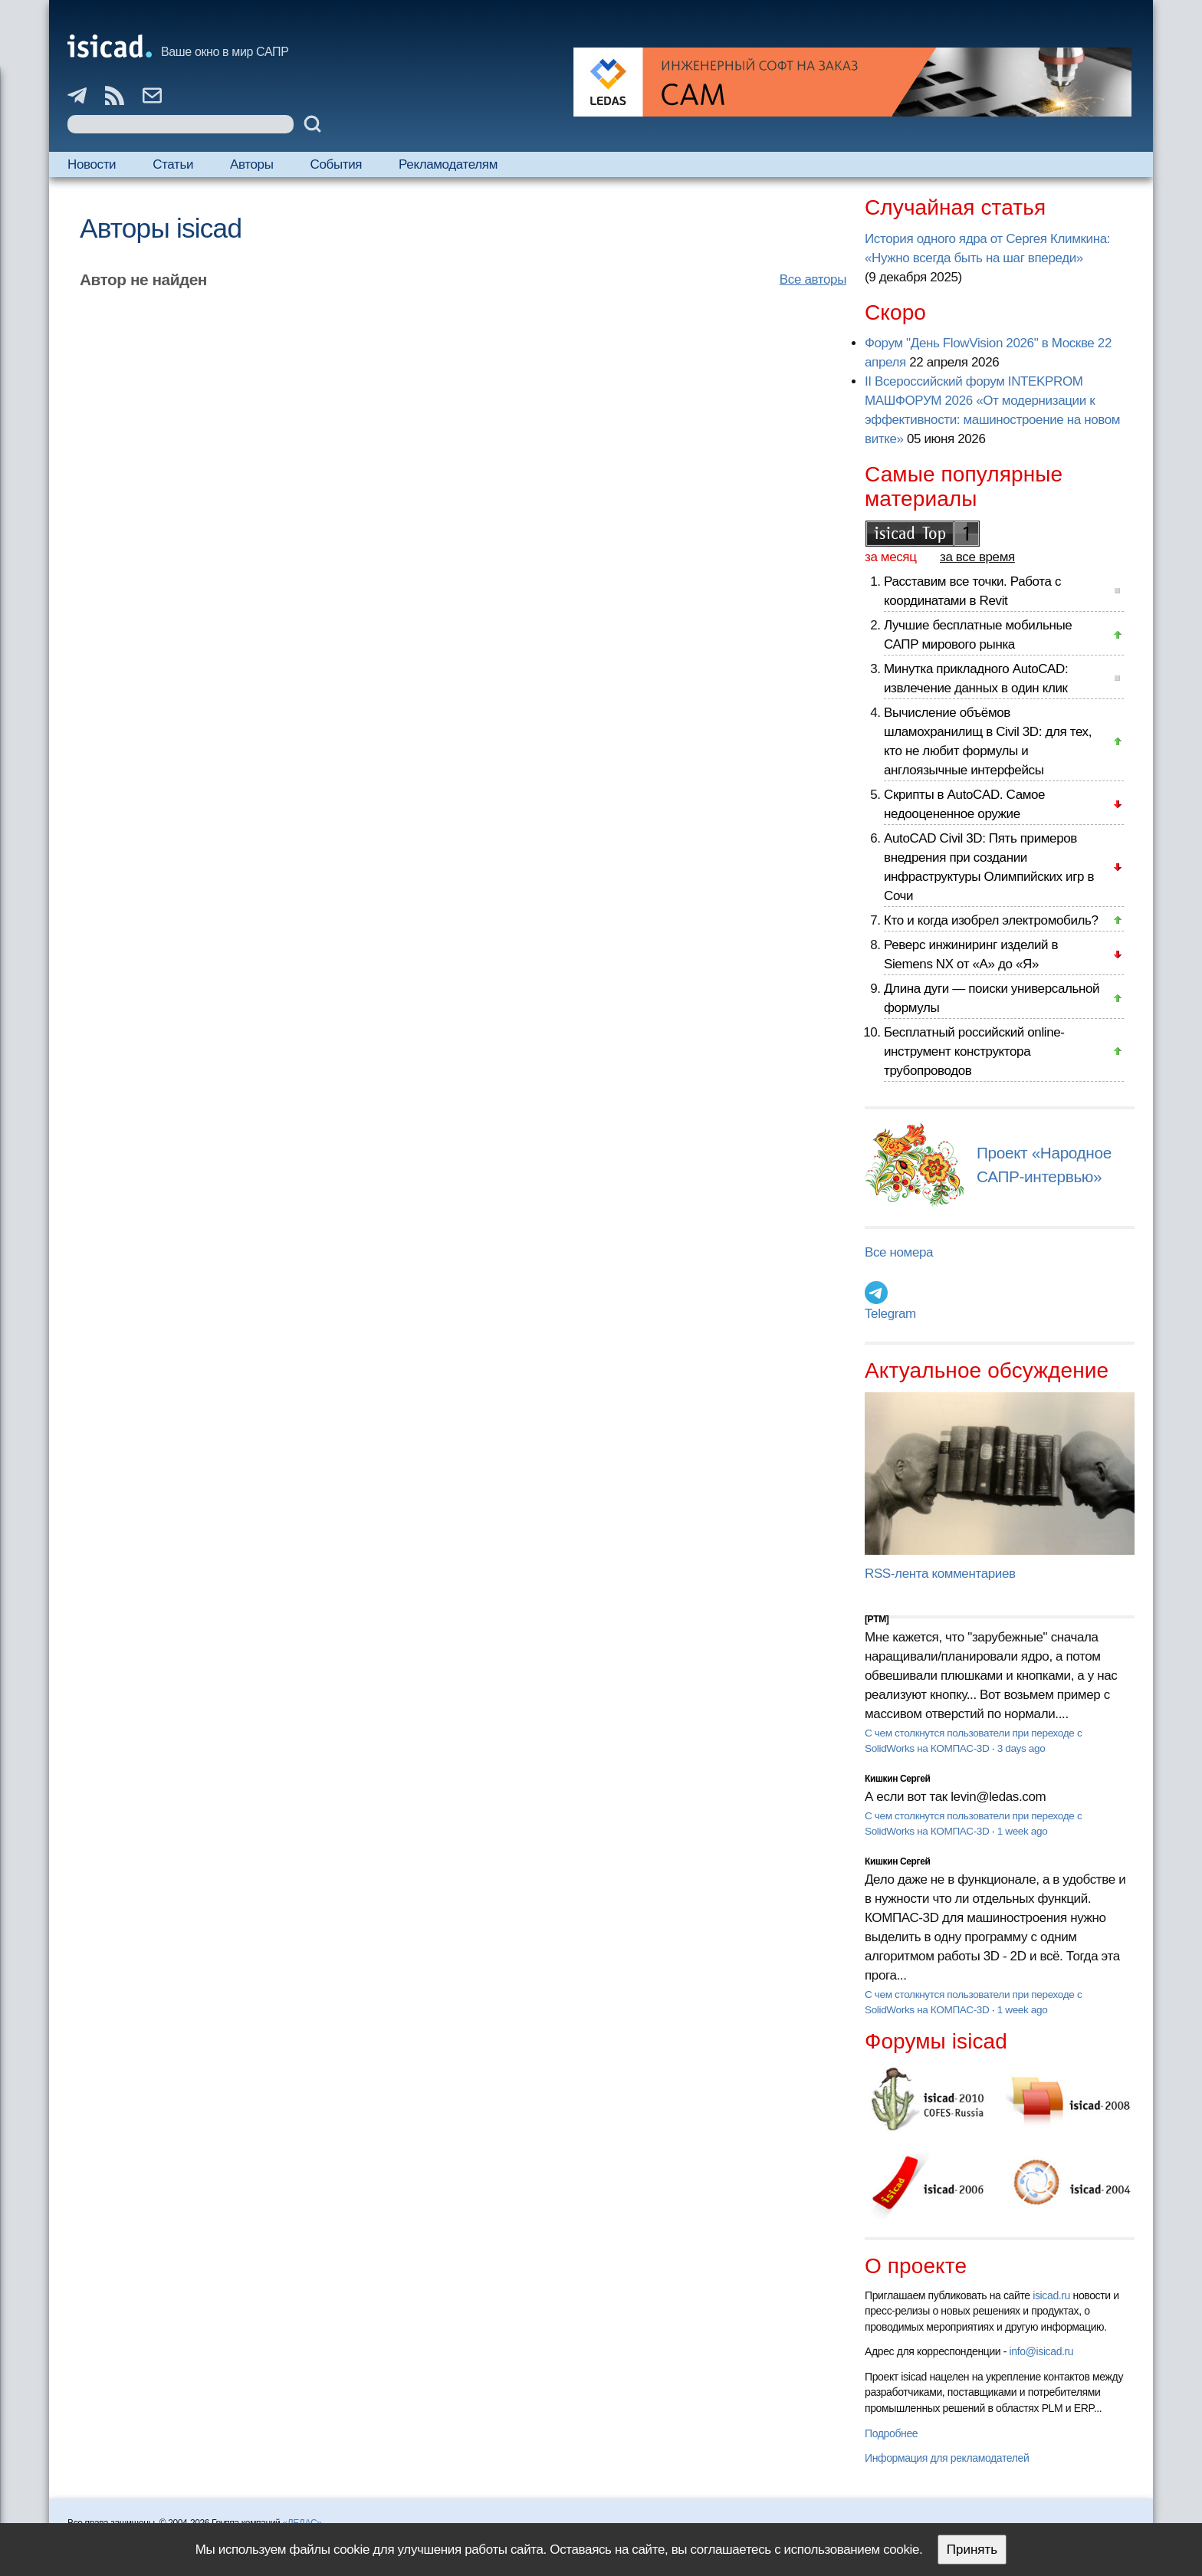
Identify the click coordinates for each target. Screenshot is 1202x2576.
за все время (977, 557)
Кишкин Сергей (898, 1778)
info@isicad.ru (1042, 2351)
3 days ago (1021, 1748)
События (336, 164)
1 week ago (1022, 1831)
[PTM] (876, 1619)
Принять (972, 2549)
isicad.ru (1051, 2295)
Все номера (899, 1252)
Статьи (173, 164)
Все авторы (813, 279)
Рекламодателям (448, 164)
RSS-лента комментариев (940, 1573)
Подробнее (891, 2433)
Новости (91, 164)
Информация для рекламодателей (947, 2458)
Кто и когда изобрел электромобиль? (991, 920)
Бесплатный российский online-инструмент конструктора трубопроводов (974, 1051)
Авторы (251, 164)
